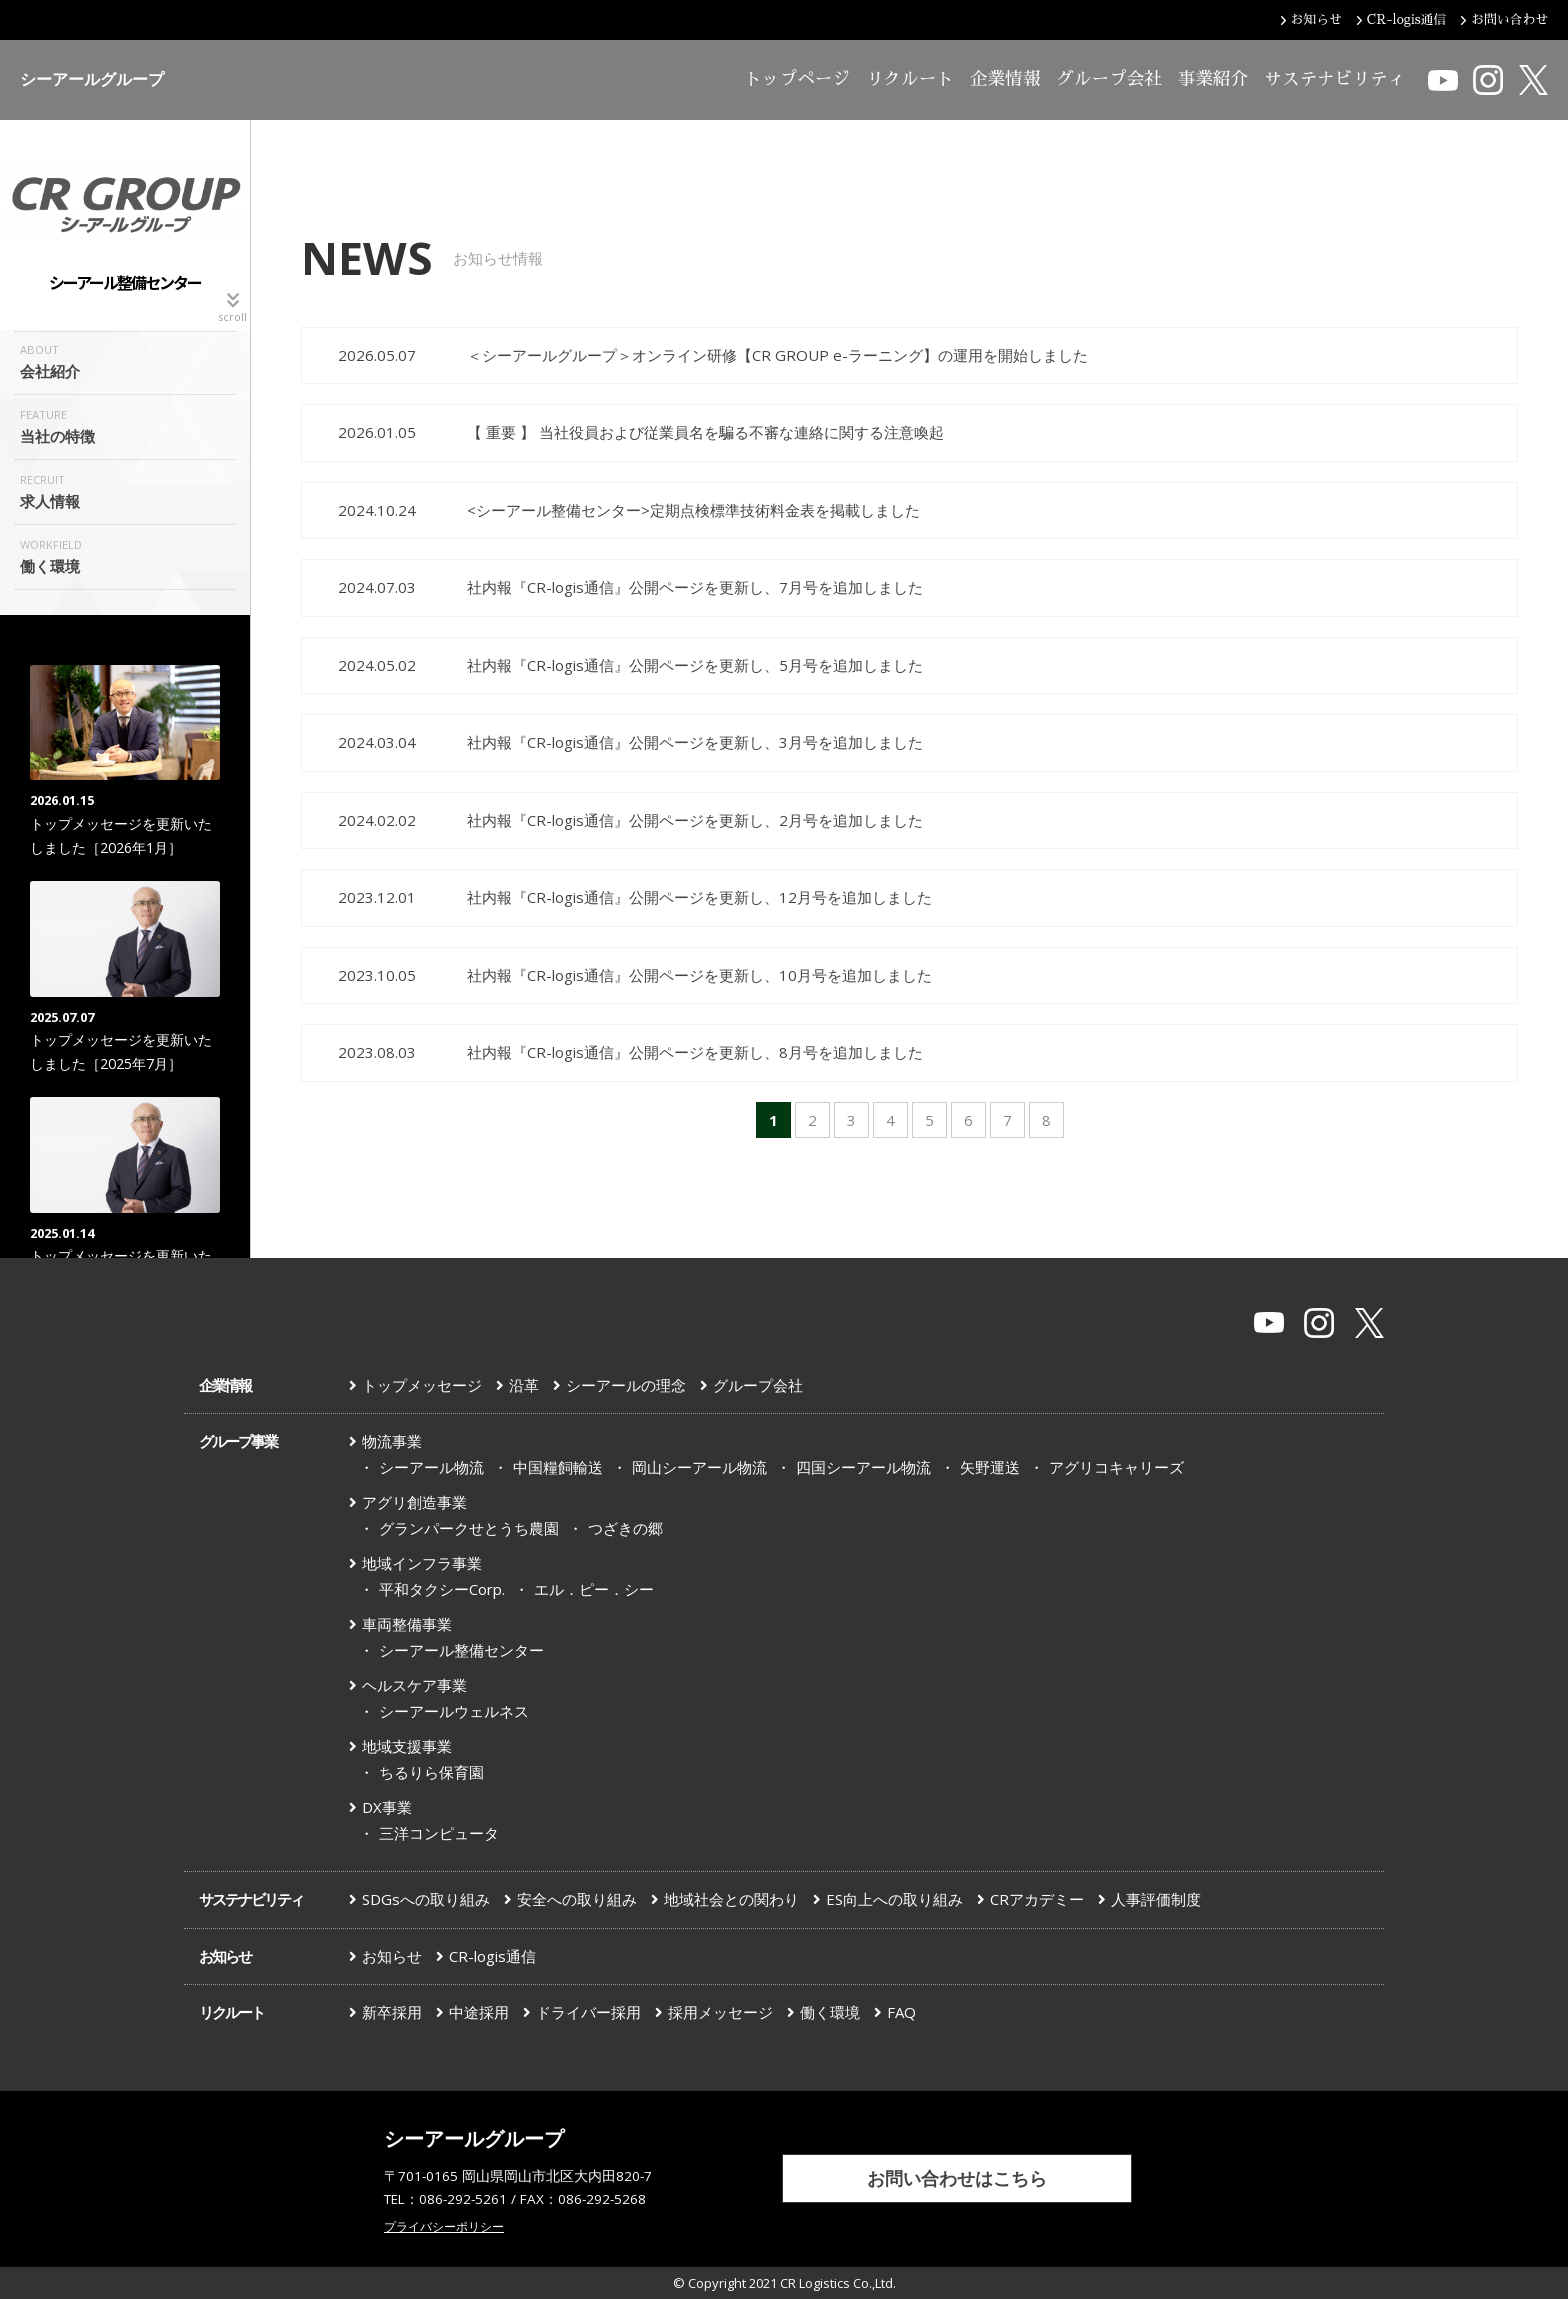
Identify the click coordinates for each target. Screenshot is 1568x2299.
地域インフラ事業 (422, 1563)
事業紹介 (1213, 79)
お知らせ (225, 1956)
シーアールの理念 (626, 1385)
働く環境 (830, 2012)
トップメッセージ (422, 1385)
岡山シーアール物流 (699, 1467)
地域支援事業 (407, 1746)
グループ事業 (238, 1441)
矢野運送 (990, 1467)
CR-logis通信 (492, 1956)
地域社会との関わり (731, 1899)
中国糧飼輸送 (558, 1467)
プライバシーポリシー (444, 2226)
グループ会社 (1109, 79)
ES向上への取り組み (894, 1899)
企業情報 (1005, 79)
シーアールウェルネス (454, 1711)
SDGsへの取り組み (426, 1899)
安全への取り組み (577, 1899)
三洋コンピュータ (439, 1833)
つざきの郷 (625, 1528)
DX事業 (387, 1807)
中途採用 (479, 2012)
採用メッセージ (720, 2012)
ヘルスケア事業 (414, 1685)
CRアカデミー (1037, 1899)
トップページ (797, 79)
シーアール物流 (431, 1467)
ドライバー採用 (588, 2012)
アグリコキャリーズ (1116, 1467)
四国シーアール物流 (863, 1467)
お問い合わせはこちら (957, 2178)
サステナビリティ (1334, 79)
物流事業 (392, 1441)
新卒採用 (392, 2012)
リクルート (910, 79)
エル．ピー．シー (594, 1589)
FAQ (901, 2012)
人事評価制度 (1156, 1899)
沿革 (524, 1385)
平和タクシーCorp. (442, 1589)
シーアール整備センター (461, 1650)
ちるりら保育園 (431, 1772)
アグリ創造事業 (414, 1502)
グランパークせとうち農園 (469, 1528)
